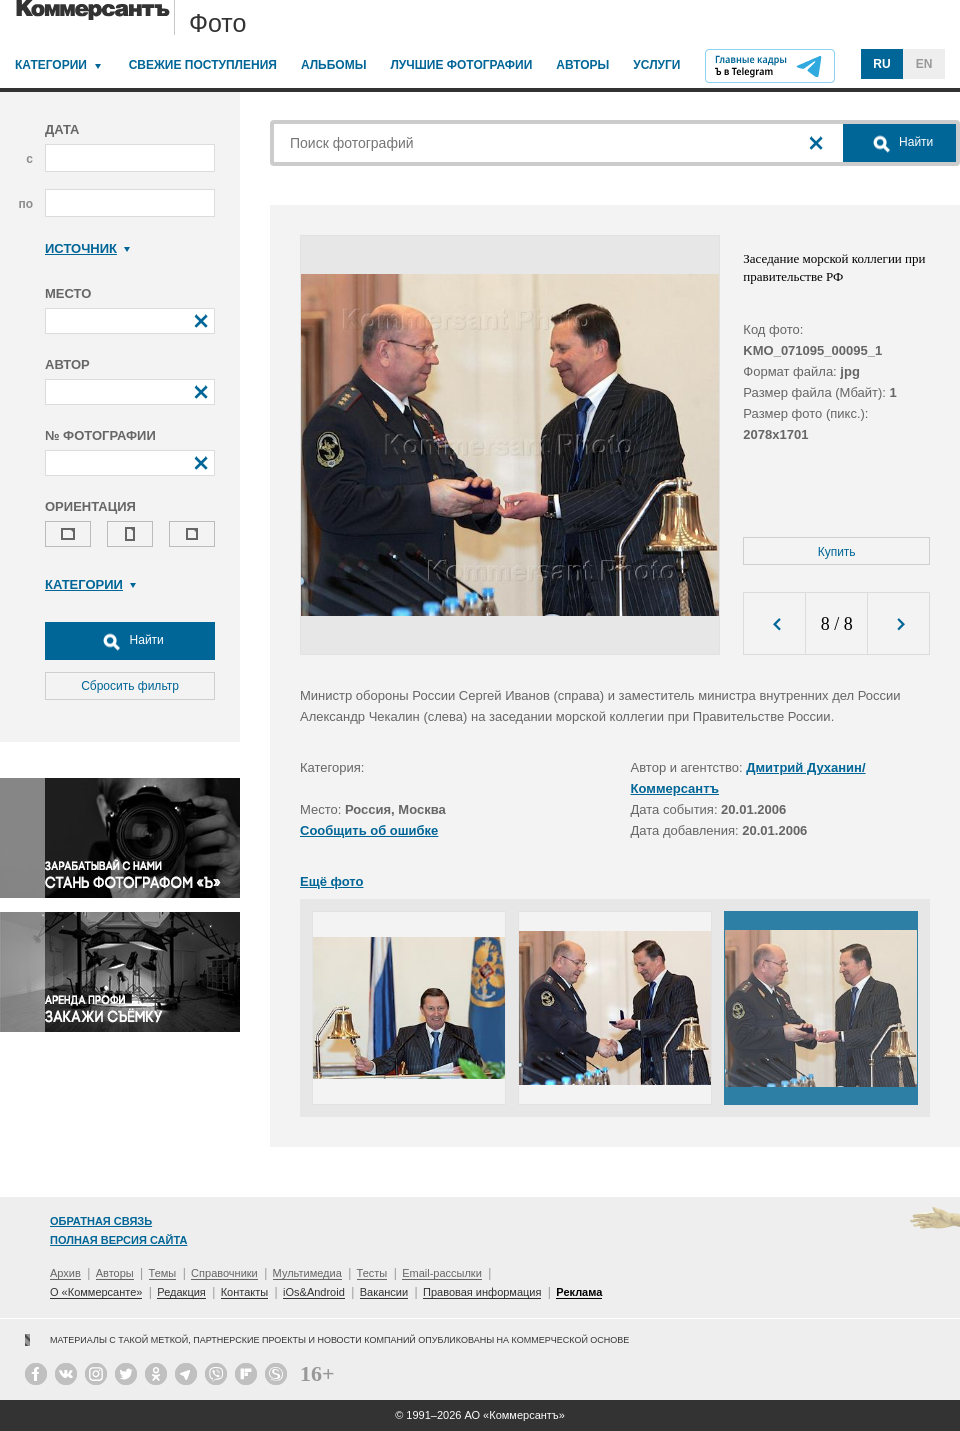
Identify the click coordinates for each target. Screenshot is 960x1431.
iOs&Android (314, 1292)
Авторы (582, 65)
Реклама (579, 1292)
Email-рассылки (442, 1273)
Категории (51, 65)
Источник (87, 248)
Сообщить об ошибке (369, 830)
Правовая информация (482, 1292)
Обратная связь (101, 1221)
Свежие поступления (203, 65)
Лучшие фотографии (461, 65)
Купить (837, 552)
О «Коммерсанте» (96, 1292)
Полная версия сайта (118, 1240)
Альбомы (334, 65)
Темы (163, 1273)
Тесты (372, 1273)
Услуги (656, 65)
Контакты (245, 1292)
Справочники (224, 1273)
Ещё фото (331, 881)
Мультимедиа (307, 1273)
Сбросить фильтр (130, 686)
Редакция (181, 1292)
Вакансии (384, 1292)
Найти (130, 641)
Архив (65, 1273)
